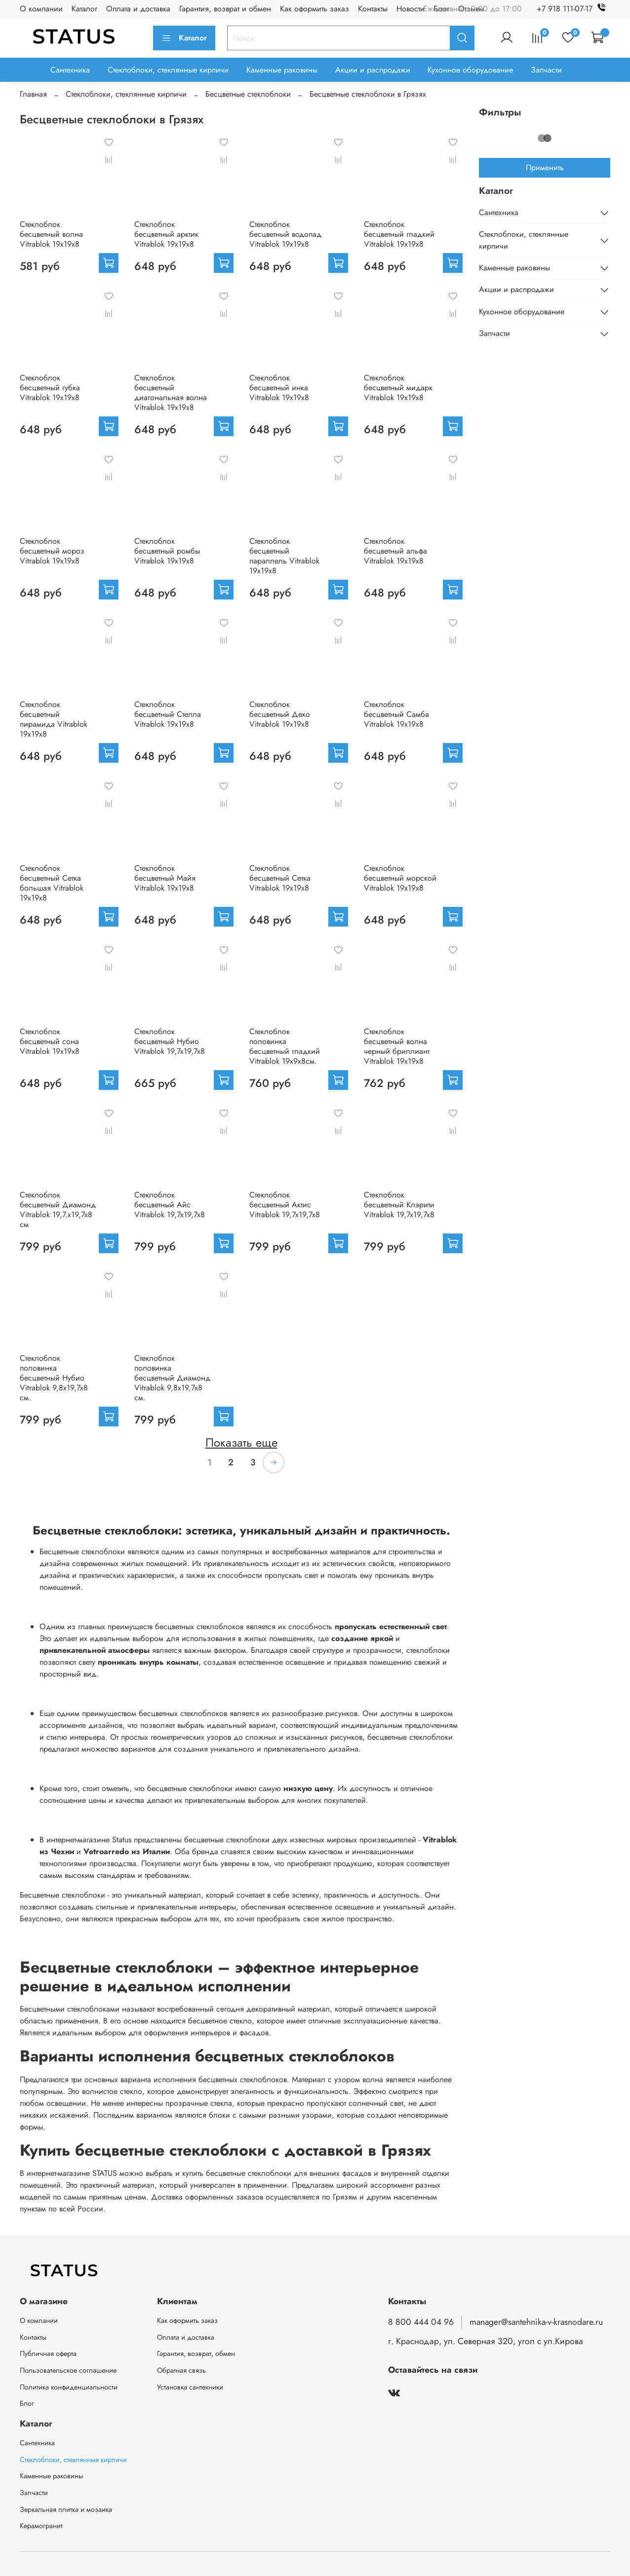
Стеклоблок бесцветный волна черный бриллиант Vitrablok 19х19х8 (397, 1046)
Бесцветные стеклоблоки (248, 94)
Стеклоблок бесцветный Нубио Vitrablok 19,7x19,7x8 (169, 1041)
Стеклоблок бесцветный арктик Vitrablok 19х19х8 (166, 234)
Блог (27, 2403)
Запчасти (546, 69)
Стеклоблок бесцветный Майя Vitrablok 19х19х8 (165, 878)
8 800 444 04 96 (421, 2321)
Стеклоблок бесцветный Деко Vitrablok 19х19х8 (279, 714)
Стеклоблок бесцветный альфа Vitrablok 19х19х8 (395, 550)
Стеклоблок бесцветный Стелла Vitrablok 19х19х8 (167, 714)
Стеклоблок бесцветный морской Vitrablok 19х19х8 (400, 878)
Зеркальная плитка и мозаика (66, 2509)
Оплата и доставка (138, 8)
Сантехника (70, 69)
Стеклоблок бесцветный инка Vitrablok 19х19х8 (279, 387)
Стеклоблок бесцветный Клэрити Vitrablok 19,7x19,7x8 (399, 1204)
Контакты (373, 8)
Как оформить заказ (314, 8)
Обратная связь (181, 2370)
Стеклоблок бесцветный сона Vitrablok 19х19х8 (49, 1041)
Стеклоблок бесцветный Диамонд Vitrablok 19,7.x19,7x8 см (58, 1209)
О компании (41, 8)
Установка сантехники (190, 2387)
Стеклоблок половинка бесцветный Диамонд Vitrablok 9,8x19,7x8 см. (172, 1377)
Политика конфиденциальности (69, 2387)
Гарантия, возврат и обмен (225, 8)
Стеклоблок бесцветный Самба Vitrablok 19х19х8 (396, 714)
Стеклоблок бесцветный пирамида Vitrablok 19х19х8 (53, 719)
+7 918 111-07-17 (573, 8)
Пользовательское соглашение (68, 2370)
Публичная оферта (48, 2353)
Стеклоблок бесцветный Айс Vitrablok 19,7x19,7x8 (169, 1204)
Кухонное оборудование (470, 69)
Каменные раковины (281, 69)
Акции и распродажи (372, 69)
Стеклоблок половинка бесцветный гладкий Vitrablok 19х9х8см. (284, 1046)
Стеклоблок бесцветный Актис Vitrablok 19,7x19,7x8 (284, 1204)
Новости (410, 8)
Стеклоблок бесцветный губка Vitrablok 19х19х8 (50, 387)
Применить (545, 167)
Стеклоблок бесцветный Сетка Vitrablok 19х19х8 (280, 878)
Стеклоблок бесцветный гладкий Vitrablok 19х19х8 (399, 234)
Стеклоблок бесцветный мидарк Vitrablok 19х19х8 (398, 387)
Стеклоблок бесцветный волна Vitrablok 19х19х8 (51, 234)
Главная (33, 94)
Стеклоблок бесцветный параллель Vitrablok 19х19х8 (284, 555)
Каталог (84, 8)
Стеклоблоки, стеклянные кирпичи (168, 69)
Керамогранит (41, 2526)
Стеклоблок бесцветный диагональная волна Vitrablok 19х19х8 (170, 392)
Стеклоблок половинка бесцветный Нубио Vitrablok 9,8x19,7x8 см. (54, 1377)
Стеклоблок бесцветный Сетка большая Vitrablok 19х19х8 (51, 882)
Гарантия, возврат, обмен (196, 2353)
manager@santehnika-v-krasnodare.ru (536, 2321)
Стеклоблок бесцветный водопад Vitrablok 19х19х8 (285, 234)
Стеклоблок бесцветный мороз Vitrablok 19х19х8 (52, 550)
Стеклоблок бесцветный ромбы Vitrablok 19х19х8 (167, 550)
